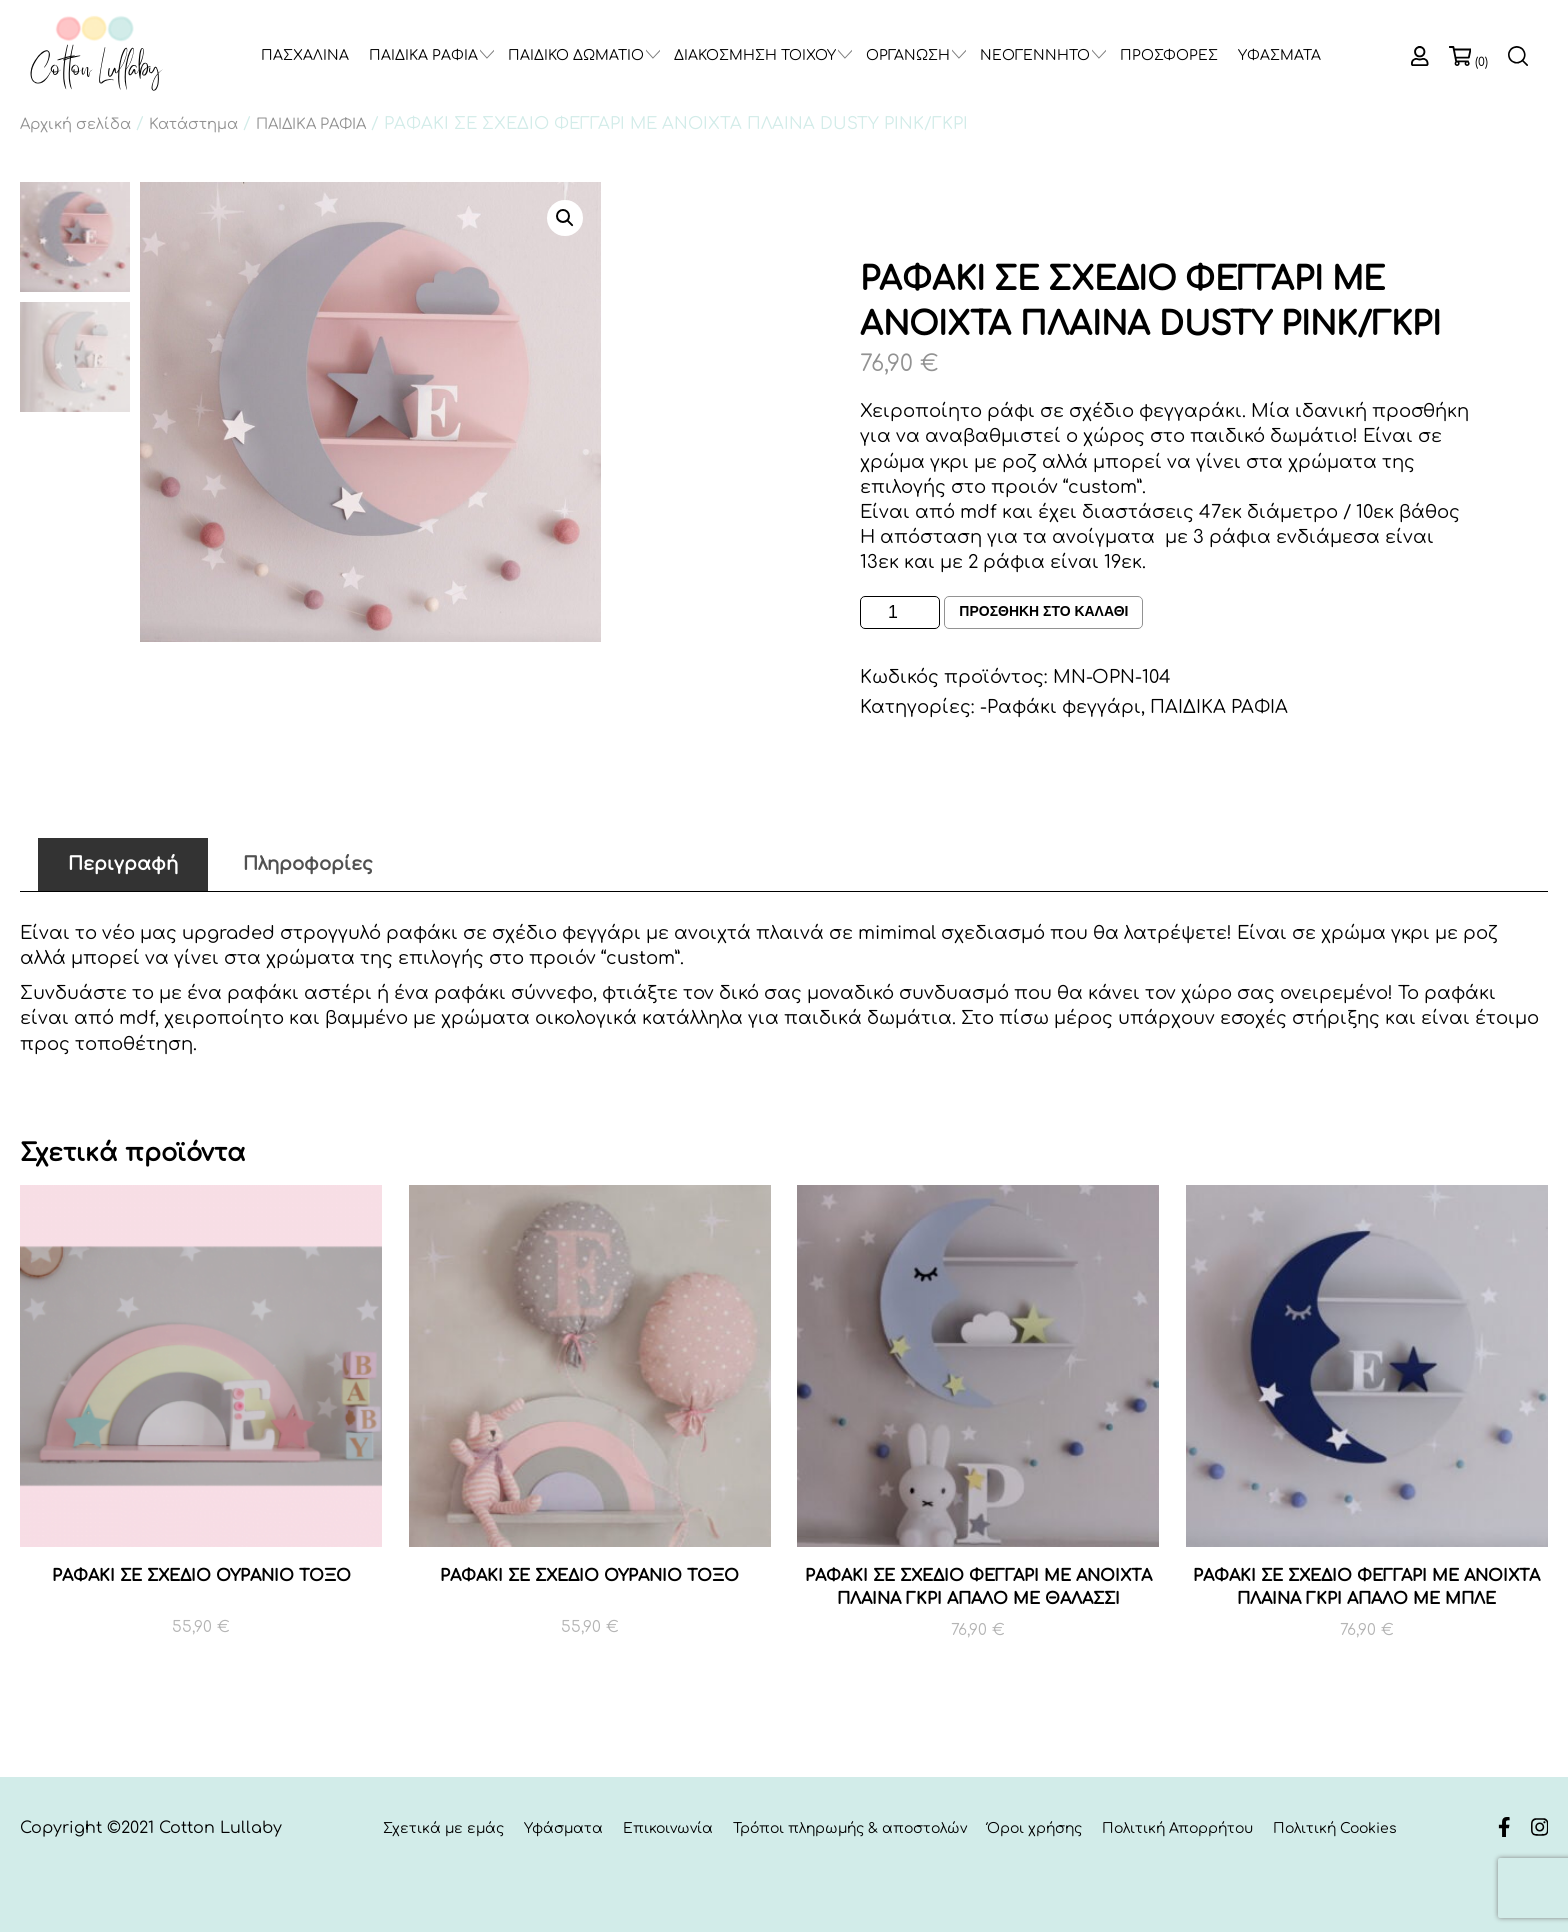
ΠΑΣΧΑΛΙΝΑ (305, 55)
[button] (565, 218)
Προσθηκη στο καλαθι (1043, 612)
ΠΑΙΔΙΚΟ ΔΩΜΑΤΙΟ (576, 55)
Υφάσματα (563, 1828)
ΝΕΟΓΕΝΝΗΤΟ (1035, 55)
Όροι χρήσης (1034, 1828)
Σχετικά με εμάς (443, 1828)
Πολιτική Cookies (1335, 1828)
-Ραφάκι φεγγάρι (1060, 707)
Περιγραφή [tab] (123, 864)
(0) (1481, 62)
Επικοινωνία (668, 1828)
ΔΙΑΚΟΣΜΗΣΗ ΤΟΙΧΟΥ (755, 55)
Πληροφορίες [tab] (308, 864)
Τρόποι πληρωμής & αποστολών (850, 1828)
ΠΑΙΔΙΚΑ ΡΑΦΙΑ (423, 55)
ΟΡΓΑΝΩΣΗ (908, 55)
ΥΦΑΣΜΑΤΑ (1279, 55)
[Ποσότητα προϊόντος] (900, 612)
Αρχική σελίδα (75, 124)
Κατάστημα (193, 124)
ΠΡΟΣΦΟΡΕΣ (1169, 55)
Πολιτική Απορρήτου (1177, 1828)
